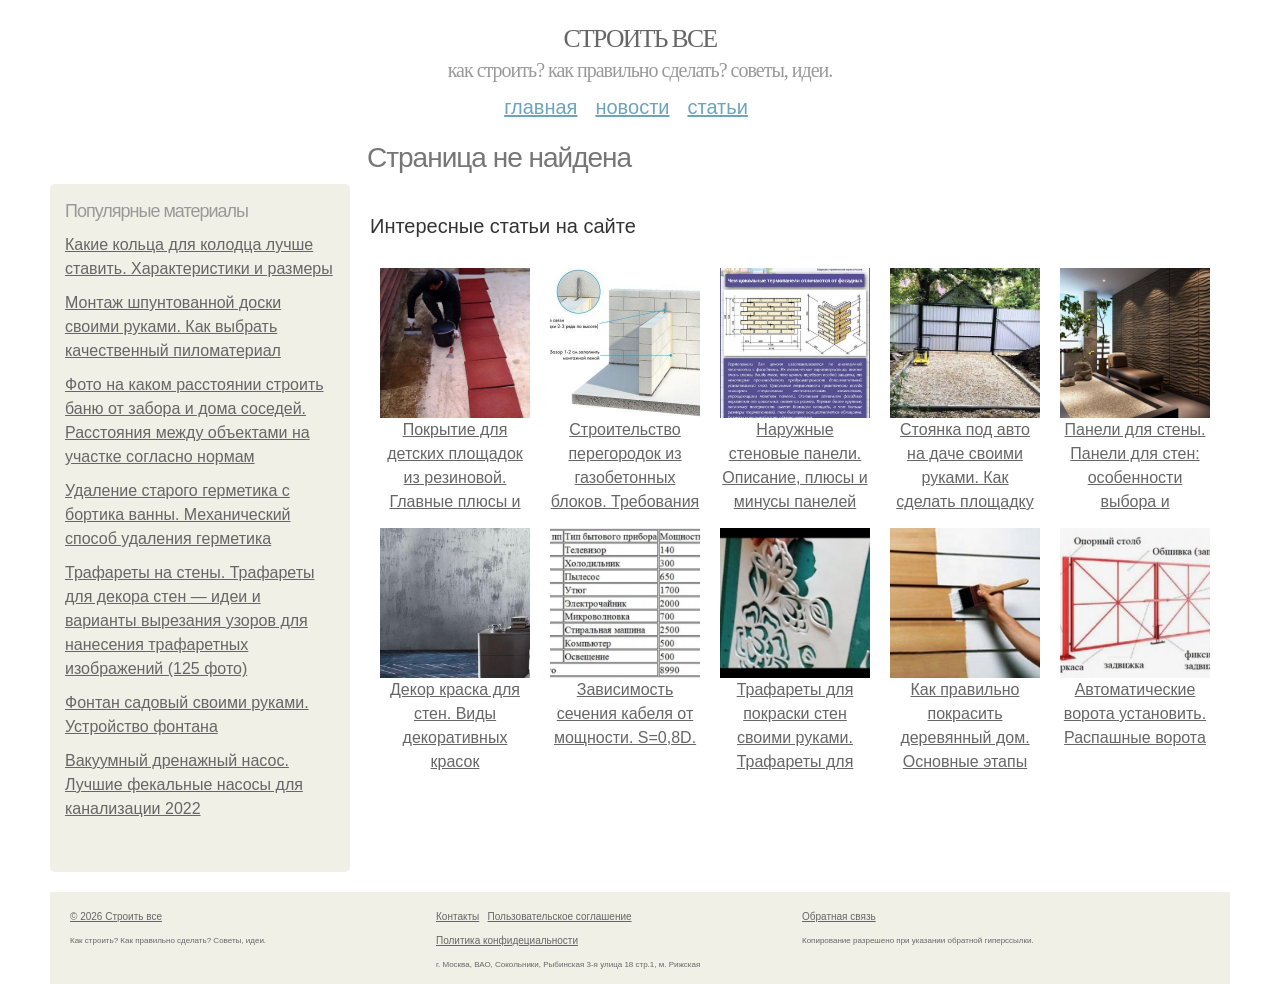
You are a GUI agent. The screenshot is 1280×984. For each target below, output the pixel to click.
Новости (632, 107)
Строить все (639, 38)
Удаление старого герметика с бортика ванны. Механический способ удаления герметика (178, 514)
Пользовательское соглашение (560, 916)
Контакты (457, 916)
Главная (540, 107)
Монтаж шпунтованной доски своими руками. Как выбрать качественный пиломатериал (173, 326)
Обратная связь (839, 916)
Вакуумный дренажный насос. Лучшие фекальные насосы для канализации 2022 (184, 784)
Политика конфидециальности (507, 940)
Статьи (717, 107)
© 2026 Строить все (116, 916)
